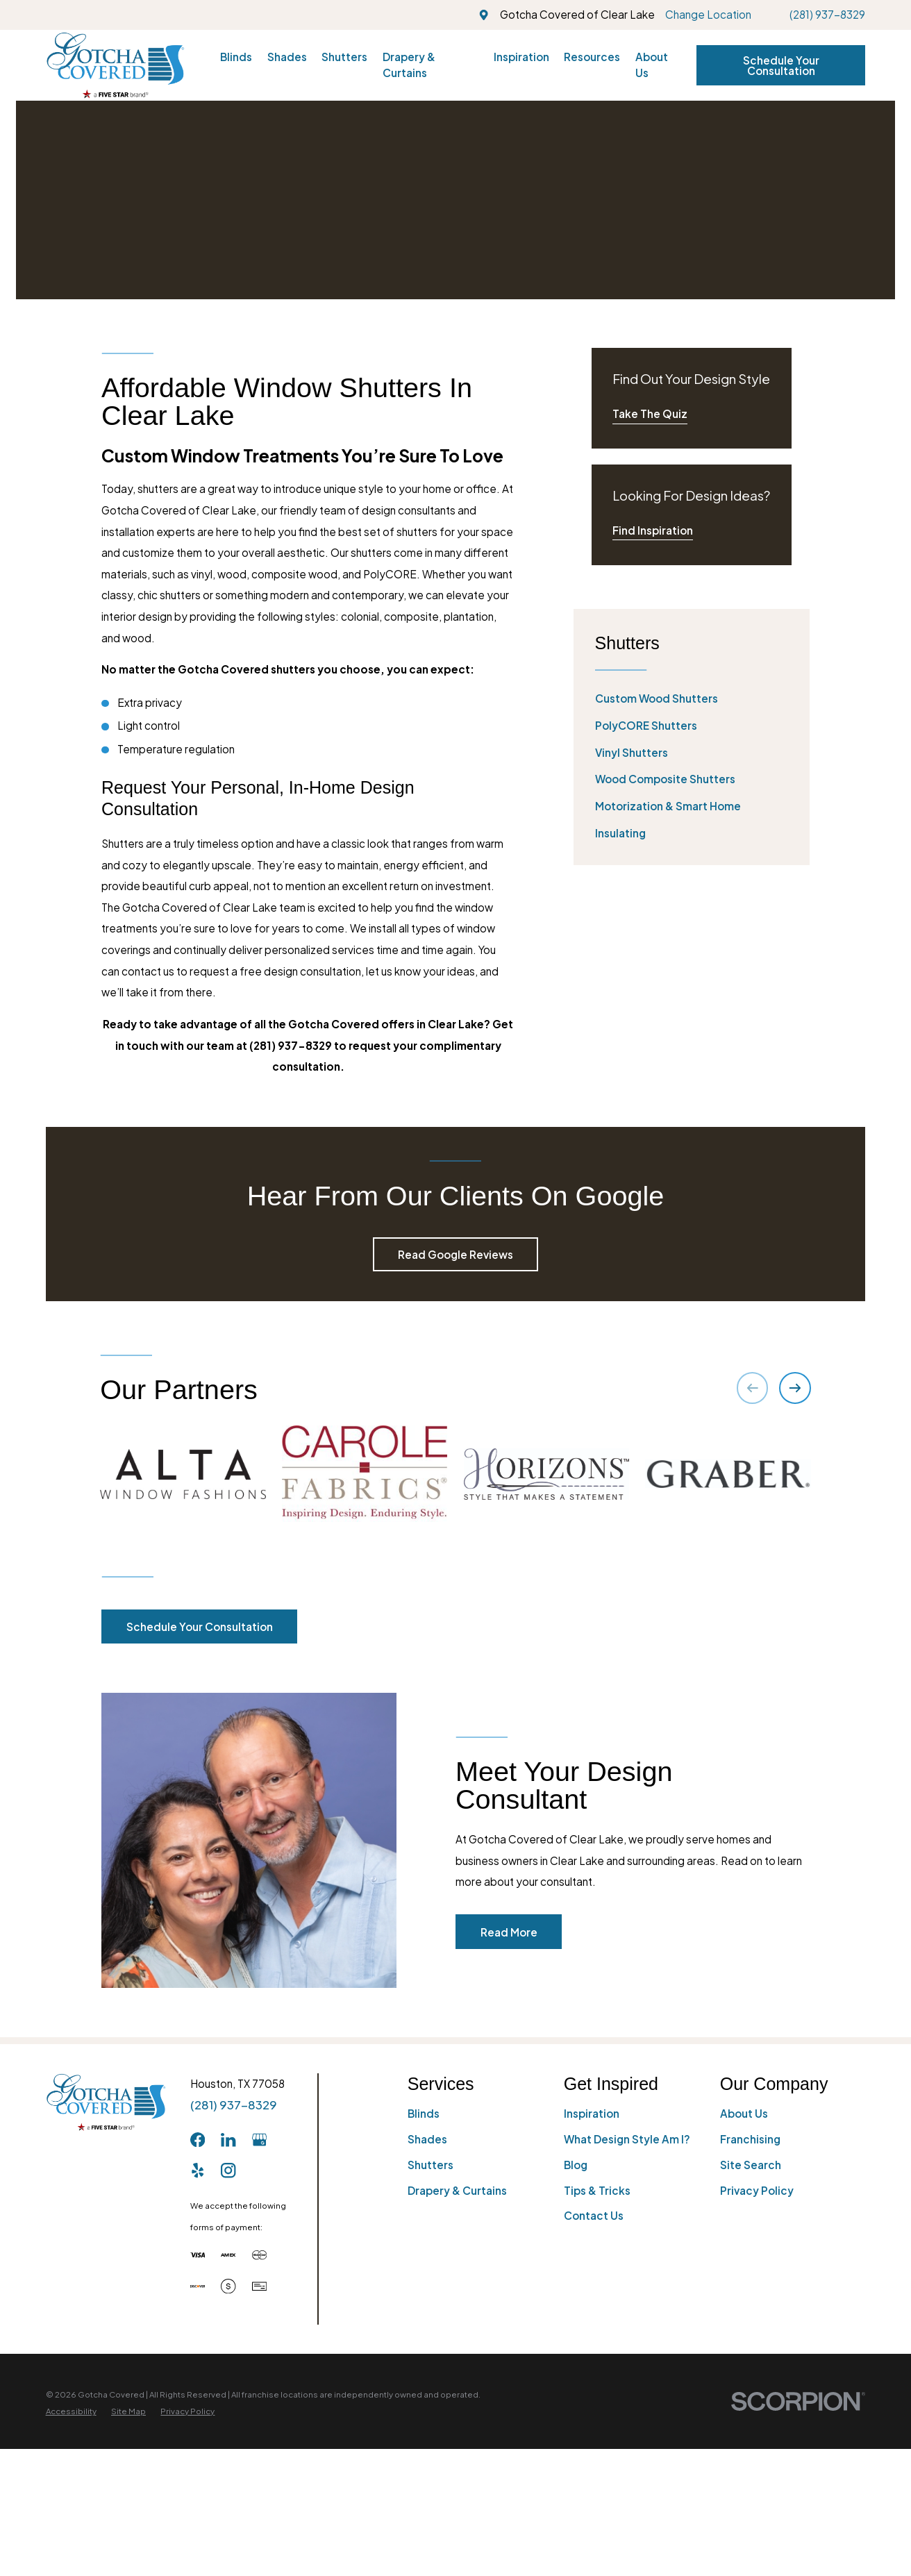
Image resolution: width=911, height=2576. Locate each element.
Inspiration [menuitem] (521, 56)
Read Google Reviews (455, 1254)
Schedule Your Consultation (781, 65)
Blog (575, 2363)
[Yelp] (197, 2368)
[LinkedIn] (228, 2338)
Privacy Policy (757, 2388)
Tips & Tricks (597, 2388)
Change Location (708, 14)
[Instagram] (228, 2368)
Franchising (750, 2337)
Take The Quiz (649, 413)
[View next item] (795, 1388)
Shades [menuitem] (287, 56)
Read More (527, 2130)
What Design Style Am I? (627, 2337)
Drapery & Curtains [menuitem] (409, 64)
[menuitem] (692, 699)
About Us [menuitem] (651, 64)
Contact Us (594, 2413)
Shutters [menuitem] (344, 56)
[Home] (115, 65)
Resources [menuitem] (592, 56)
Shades (427, 2337)
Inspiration (591, 2311)
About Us (744, 2311)
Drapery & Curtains (457, 2388)
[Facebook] (197, 2338)
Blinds (424, 2311)
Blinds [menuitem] (236, 56)
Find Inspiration (652, 530)
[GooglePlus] (259, 2338)
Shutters (430, 2363)
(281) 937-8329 (827, 14)
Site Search (750, 2363)
